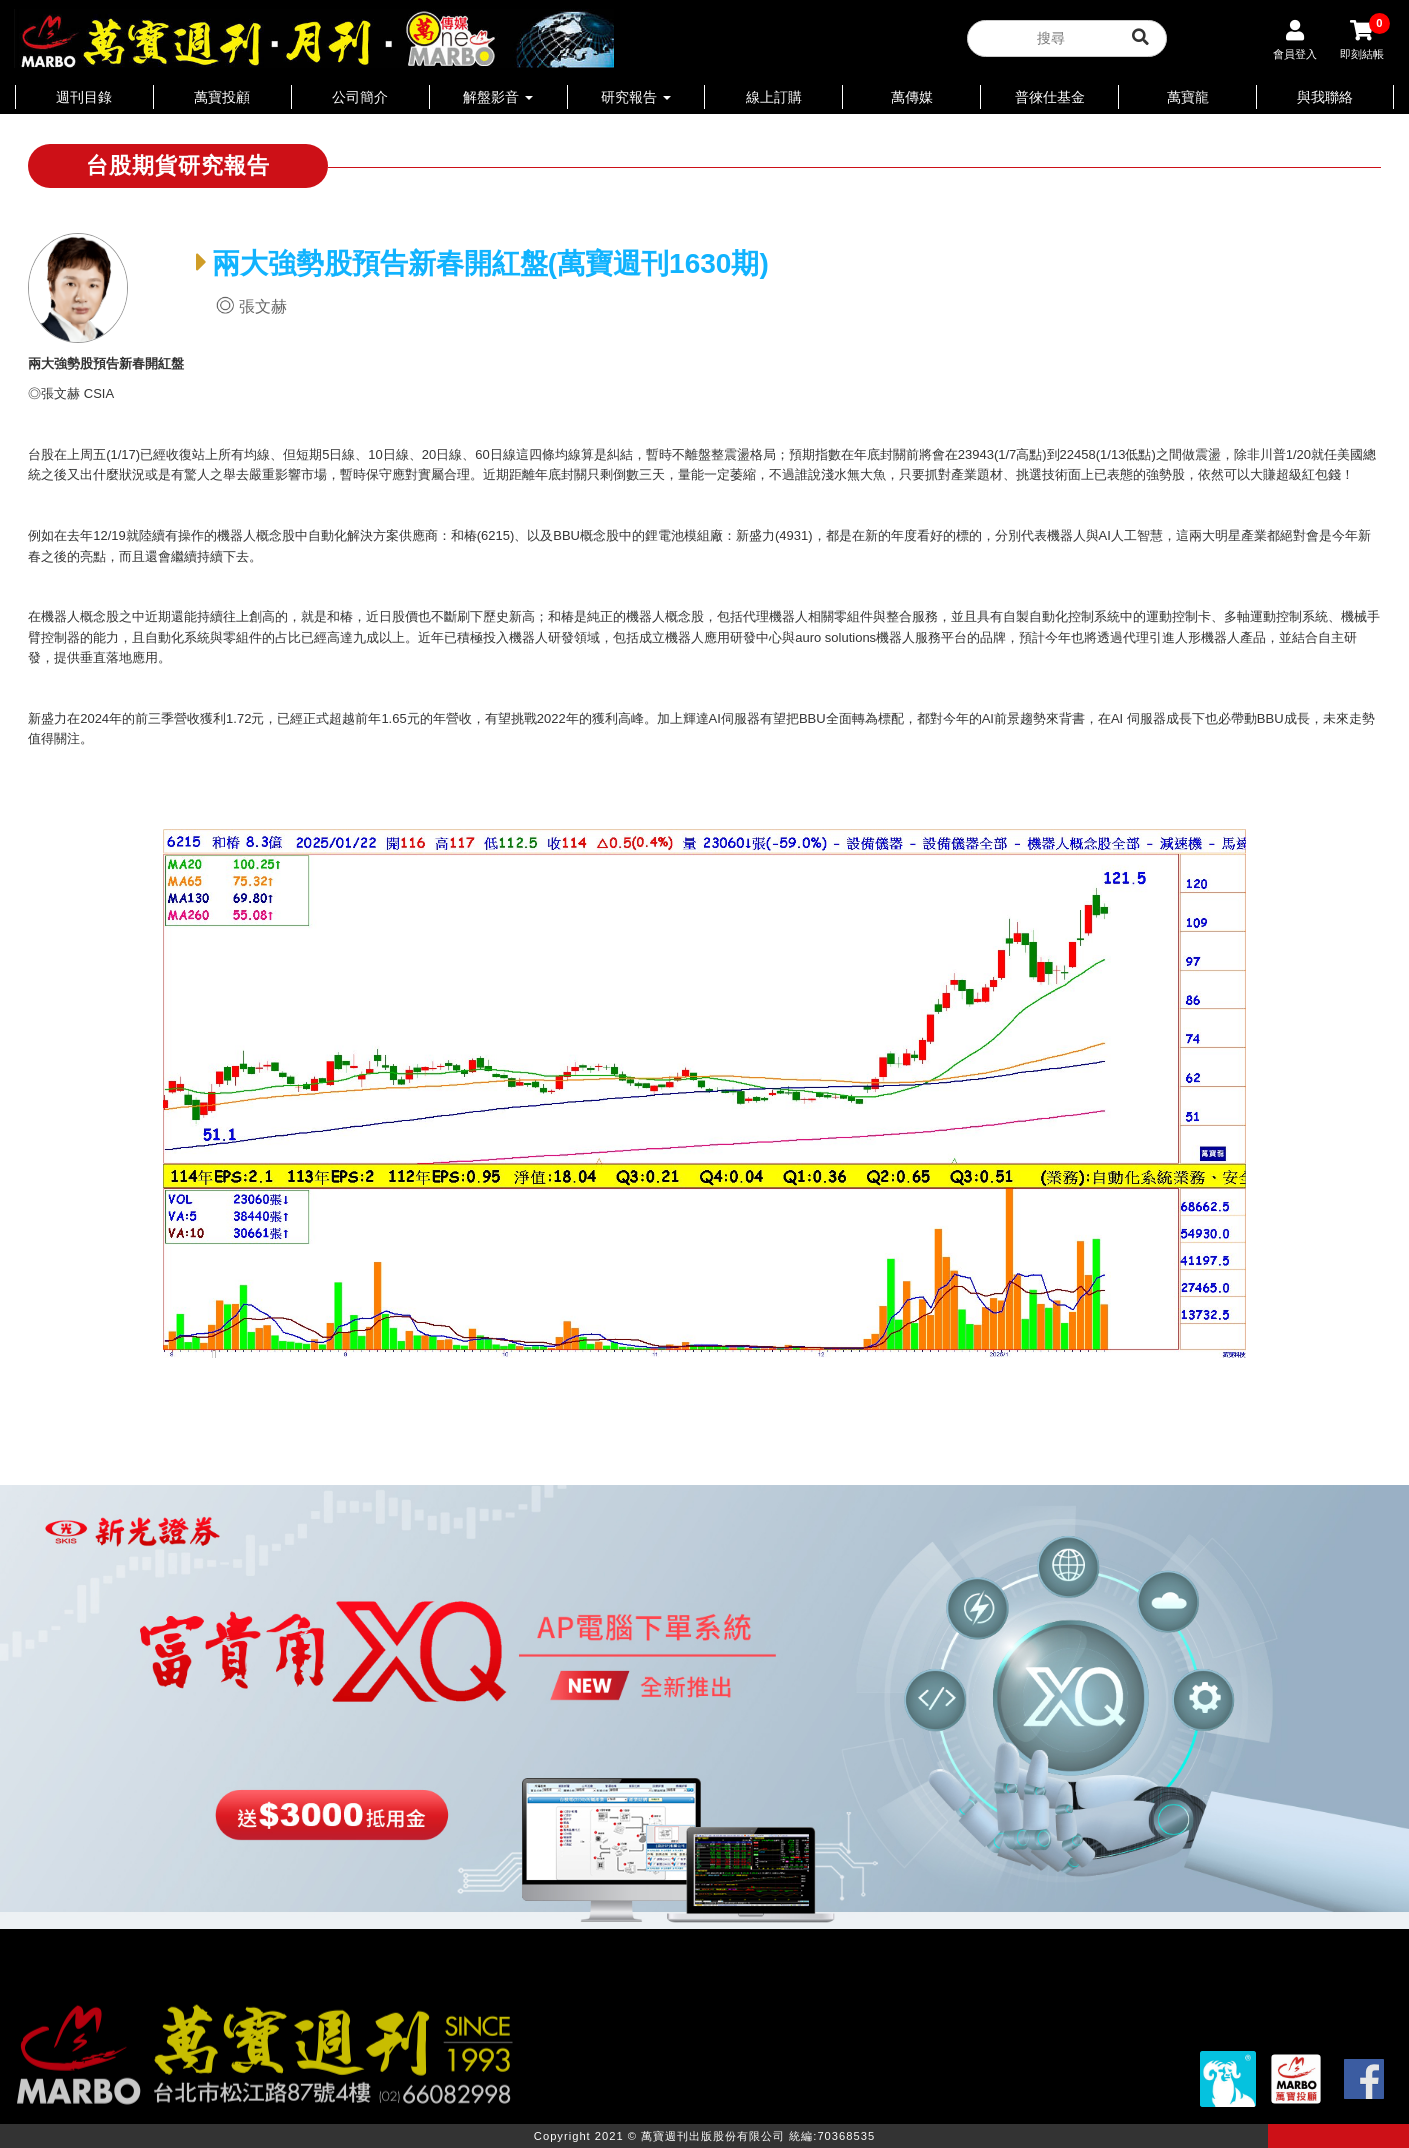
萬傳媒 (912, 97)
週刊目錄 (84, 97)
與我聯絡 (1325, 97)
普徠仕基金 (1050, 97)
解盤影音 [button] (498, 97)
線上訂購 (774, 97)
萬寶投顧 (222, 97)
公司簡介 (360, 97)
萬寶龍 (1188, 97)
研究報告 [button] (636, 97)
